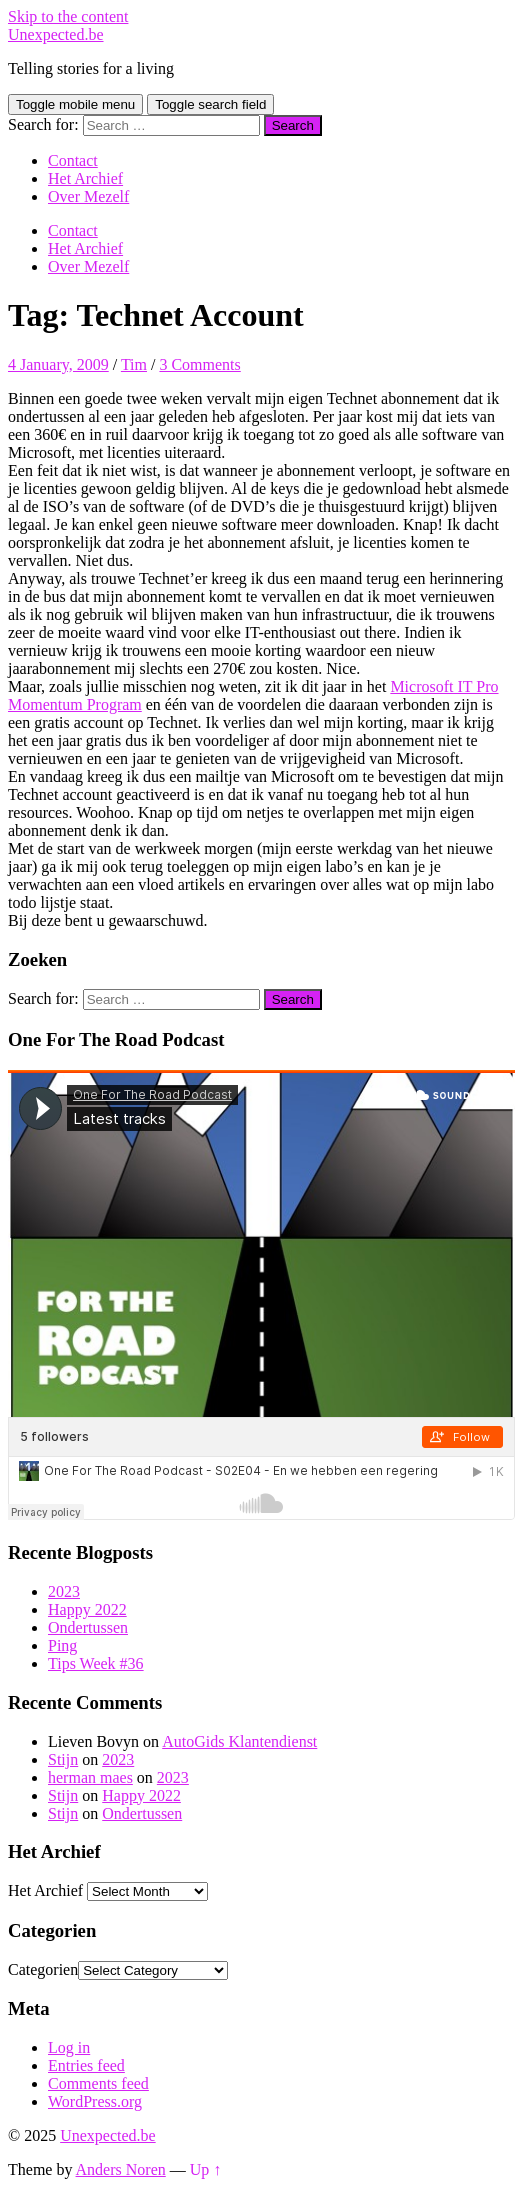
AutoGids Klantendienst (239, 1741)
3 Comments (199, 364)
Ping (62, 1645)
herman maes (90, 1777)
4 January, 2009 (58, 364)
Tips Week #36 (96, 1663)
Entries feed (86, 2065)
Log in (69, 2047)
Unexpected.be (56, 34)
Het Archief (85, 178)
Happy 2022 (87, 1609)
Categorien (43, 1969)
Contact (73, 160)
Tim (134, 364)
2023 (64, 1591)
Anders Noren (121, 2169)
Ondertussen (88, 1627)
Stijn (63, 1759)
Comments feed (98, 2083)
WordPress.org (95, 2101)
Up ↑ (206, 2169)
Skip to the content (68, 16)
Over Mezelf (88, 196)
